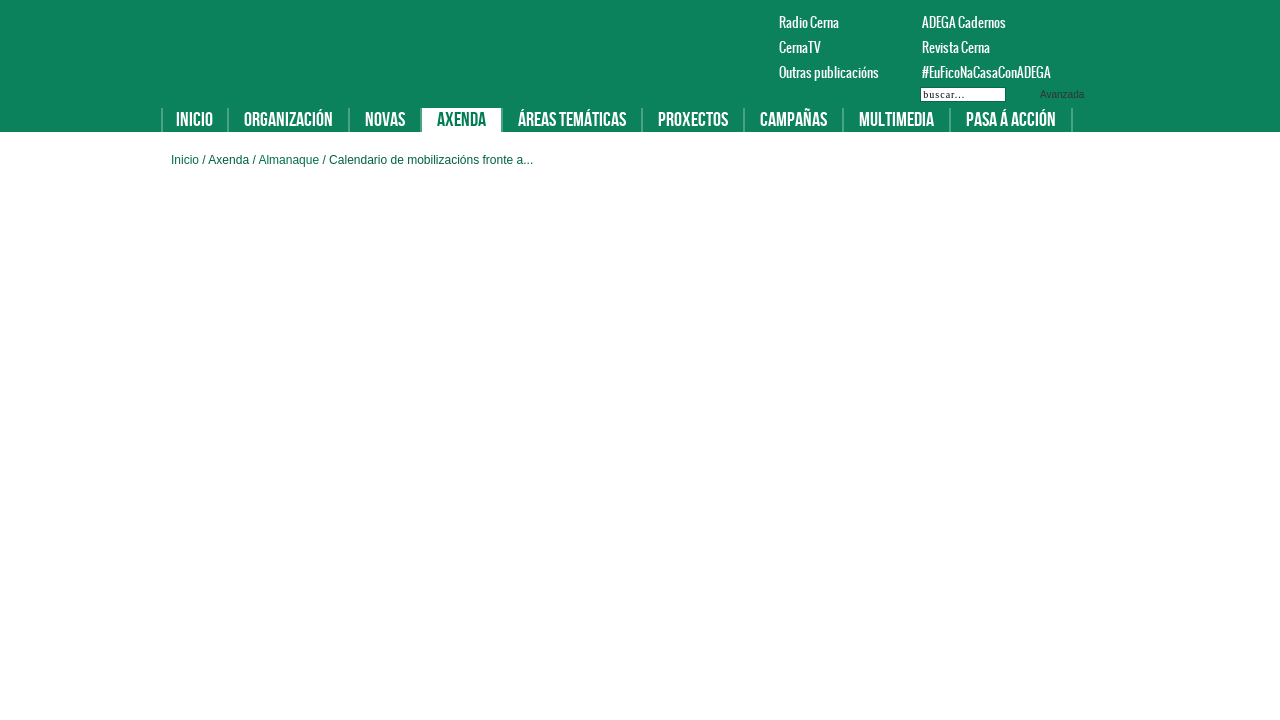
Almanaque (290, 160)
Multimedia (896, 120)
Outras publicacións (829, 72)
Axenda (461, 120)
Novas (385, 120)
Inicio (194, 120)
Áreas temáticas (572, 120)
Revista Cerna (956, 47)
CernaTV (800, 47)
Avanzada (1062, 94)
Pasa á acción (1011, 120)
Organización (288, 120)
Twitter (1075, 22)
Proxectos (693, 120)
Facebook (1051, 22)
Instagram (1099, 22)
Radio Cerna (809, 22)
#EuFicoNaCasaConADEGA (977, 72)
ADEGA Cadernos (964, 22)
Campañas (793, 120)
